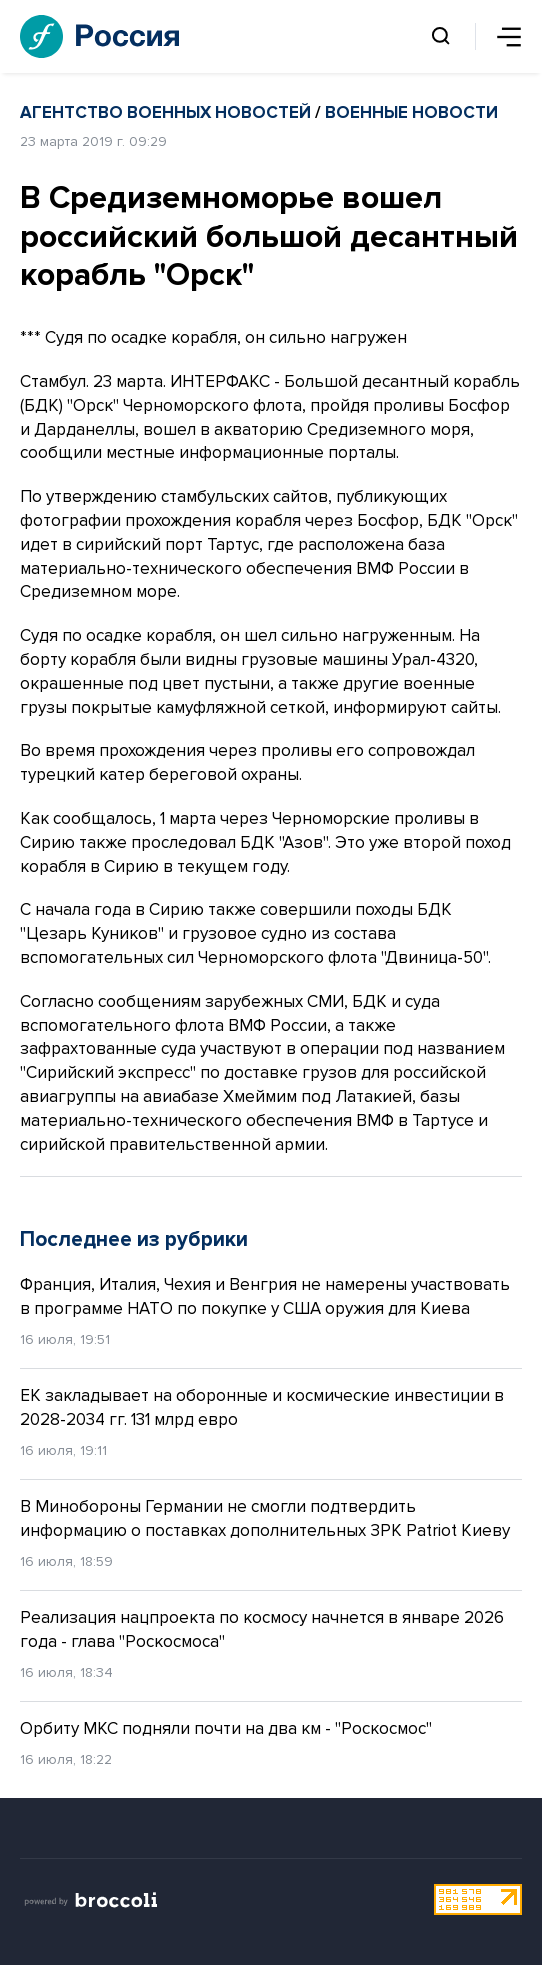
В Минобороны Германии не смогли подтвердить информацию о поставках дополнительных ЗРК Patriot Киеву (265, 1518)
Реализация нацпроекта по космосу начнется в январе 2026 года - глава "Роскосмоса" (262, 1629)
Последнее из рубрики (134, 1239)
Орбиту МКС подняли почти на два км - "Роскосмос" (226, 1728)
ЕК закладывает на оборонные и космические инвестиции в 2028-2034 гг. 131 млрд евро (262, 1407)
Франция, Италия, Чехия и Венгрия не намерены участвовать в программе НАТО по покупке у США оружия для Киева (265, 1296)
